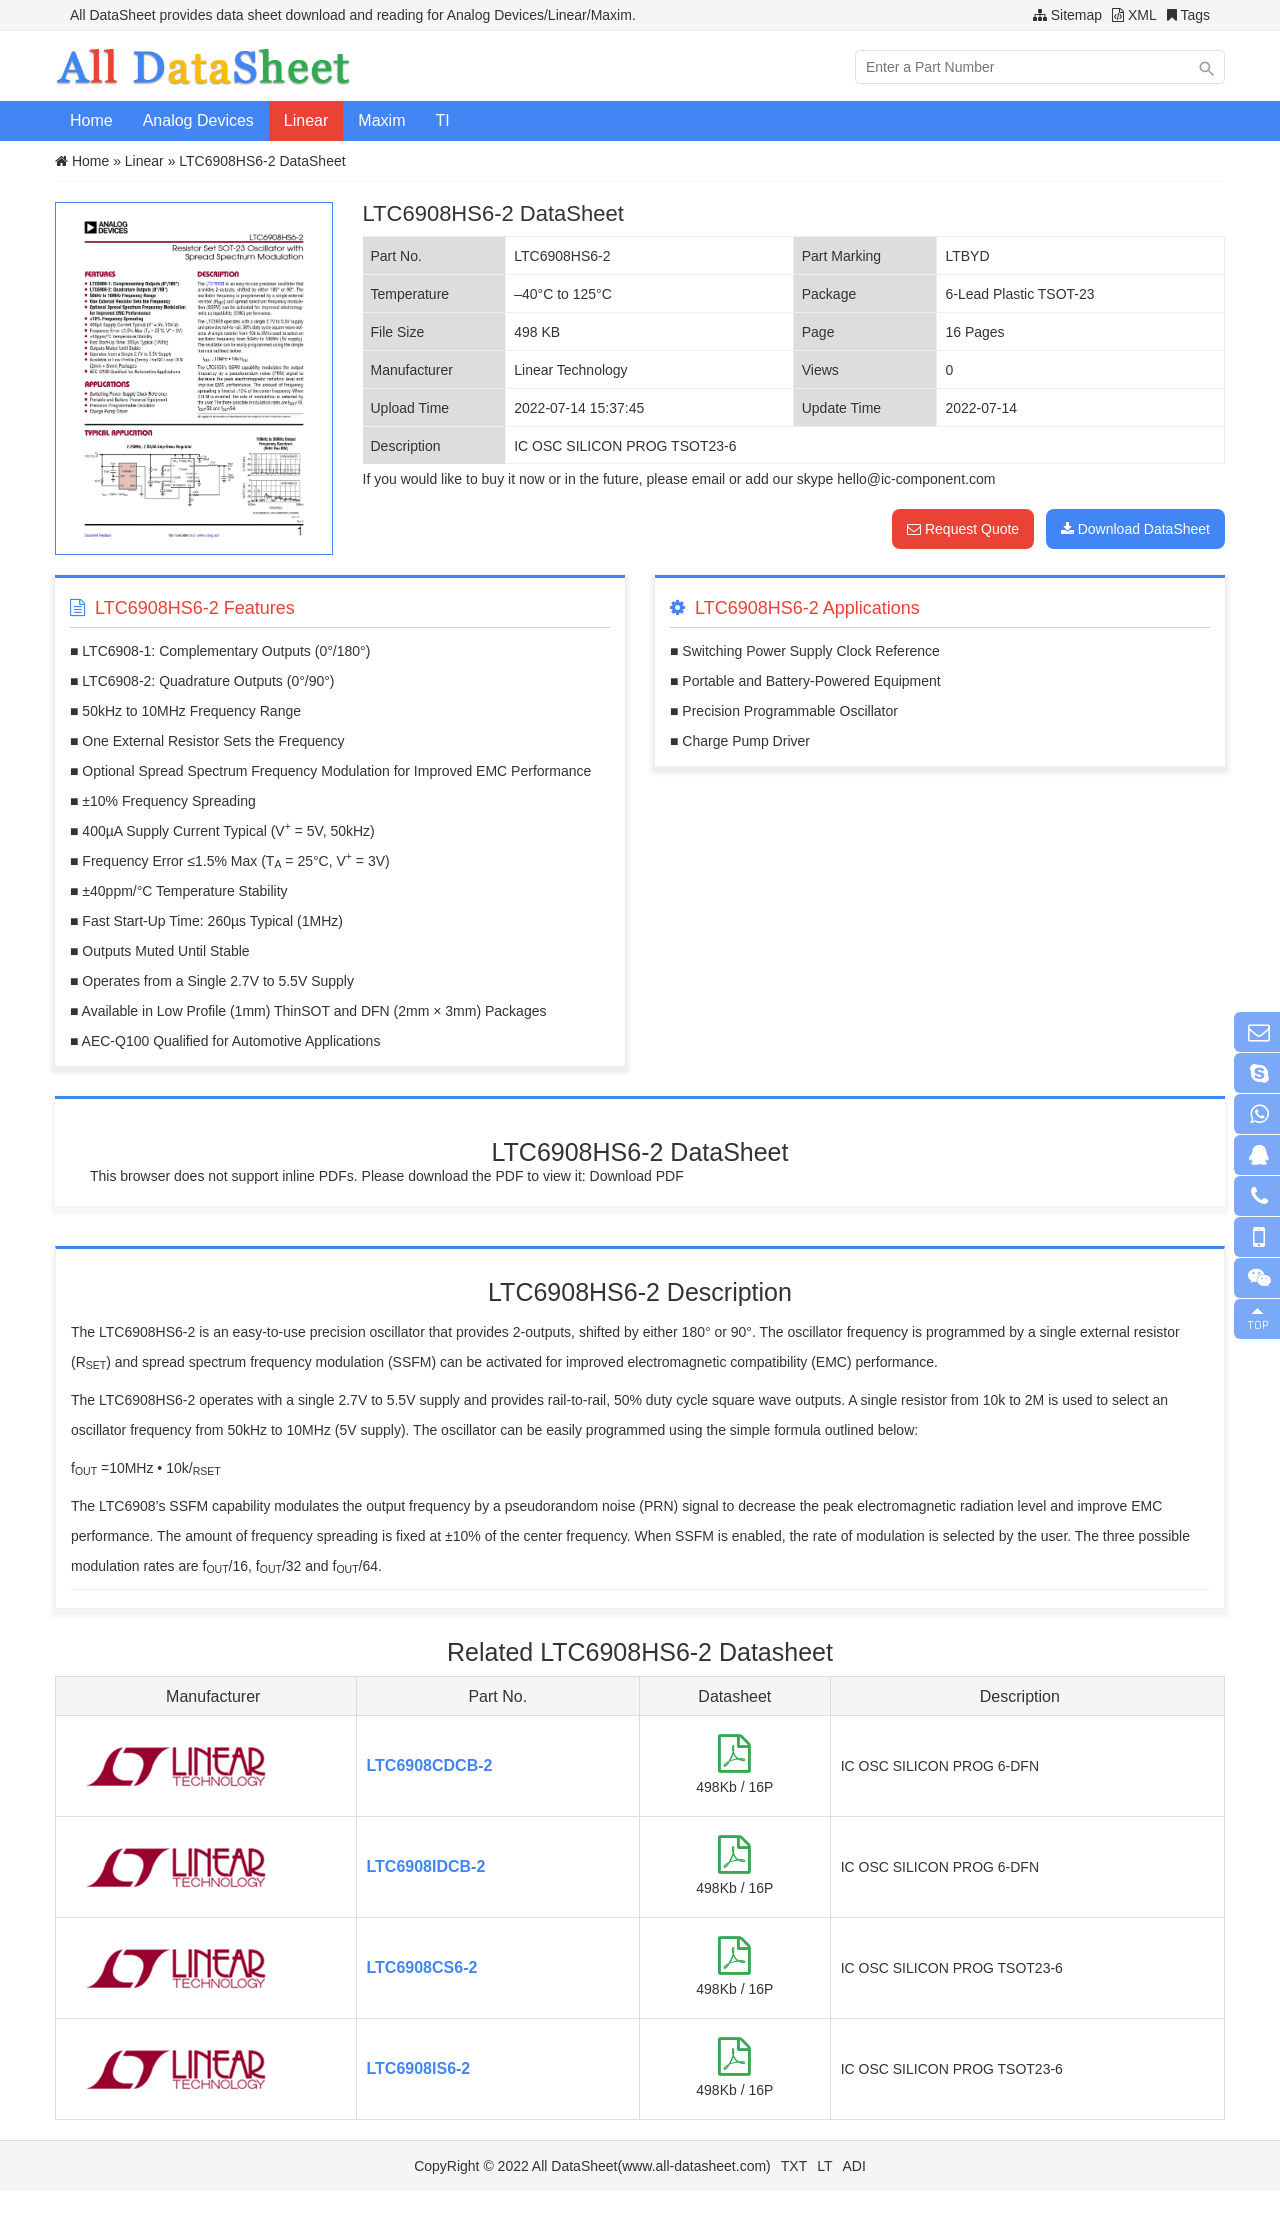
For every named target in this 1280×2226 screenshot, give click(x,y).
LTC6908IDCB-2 (426, 1866)
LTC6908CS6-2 (422, 1967)
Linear (306, 120)
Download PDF (637, 1176)
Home (91, 120)
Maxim (381, 120)
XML (1142, 15)
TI (442, 120)
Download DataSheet (1135, 529)
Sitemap (1076, 15)
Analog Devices (198, 120)
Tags (1195, 15)
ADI (854, 2166)
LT (824, 2166)
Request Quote (963, 529)
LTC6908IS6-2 (419, 2068)
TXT (794, 2166)
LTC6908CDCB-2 (430, 1765)
